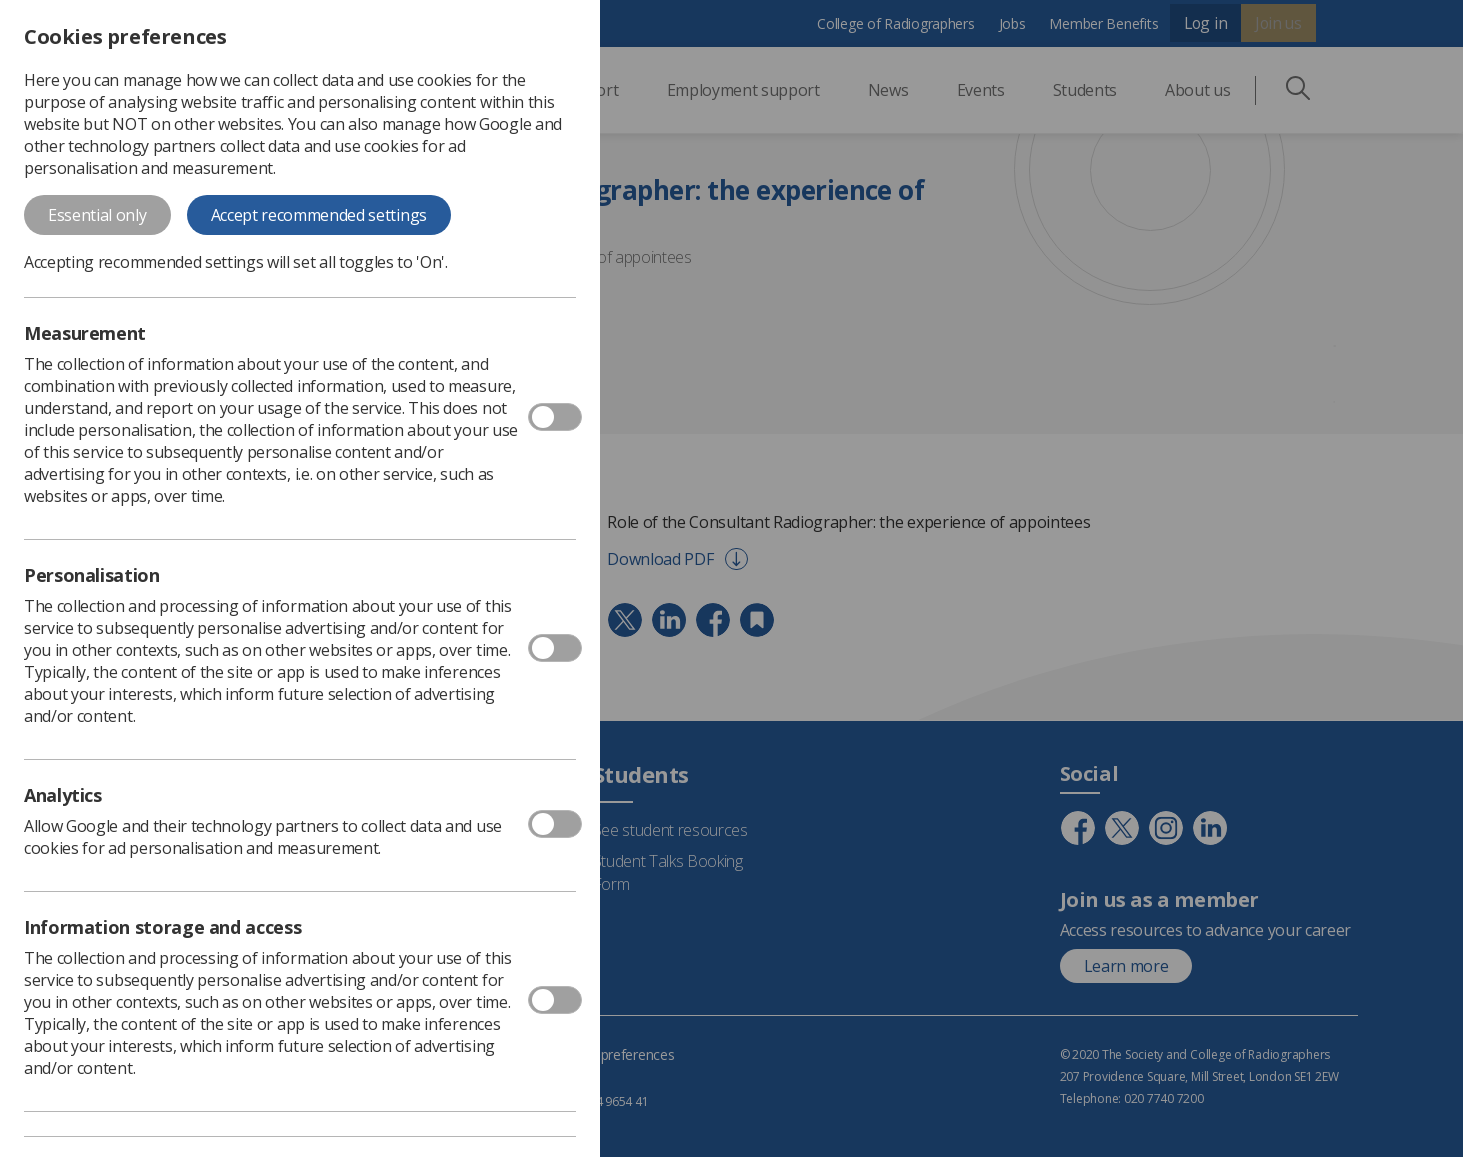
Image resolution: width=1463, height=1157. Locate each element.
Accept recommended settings (319, 215)
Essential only (97, 215)
